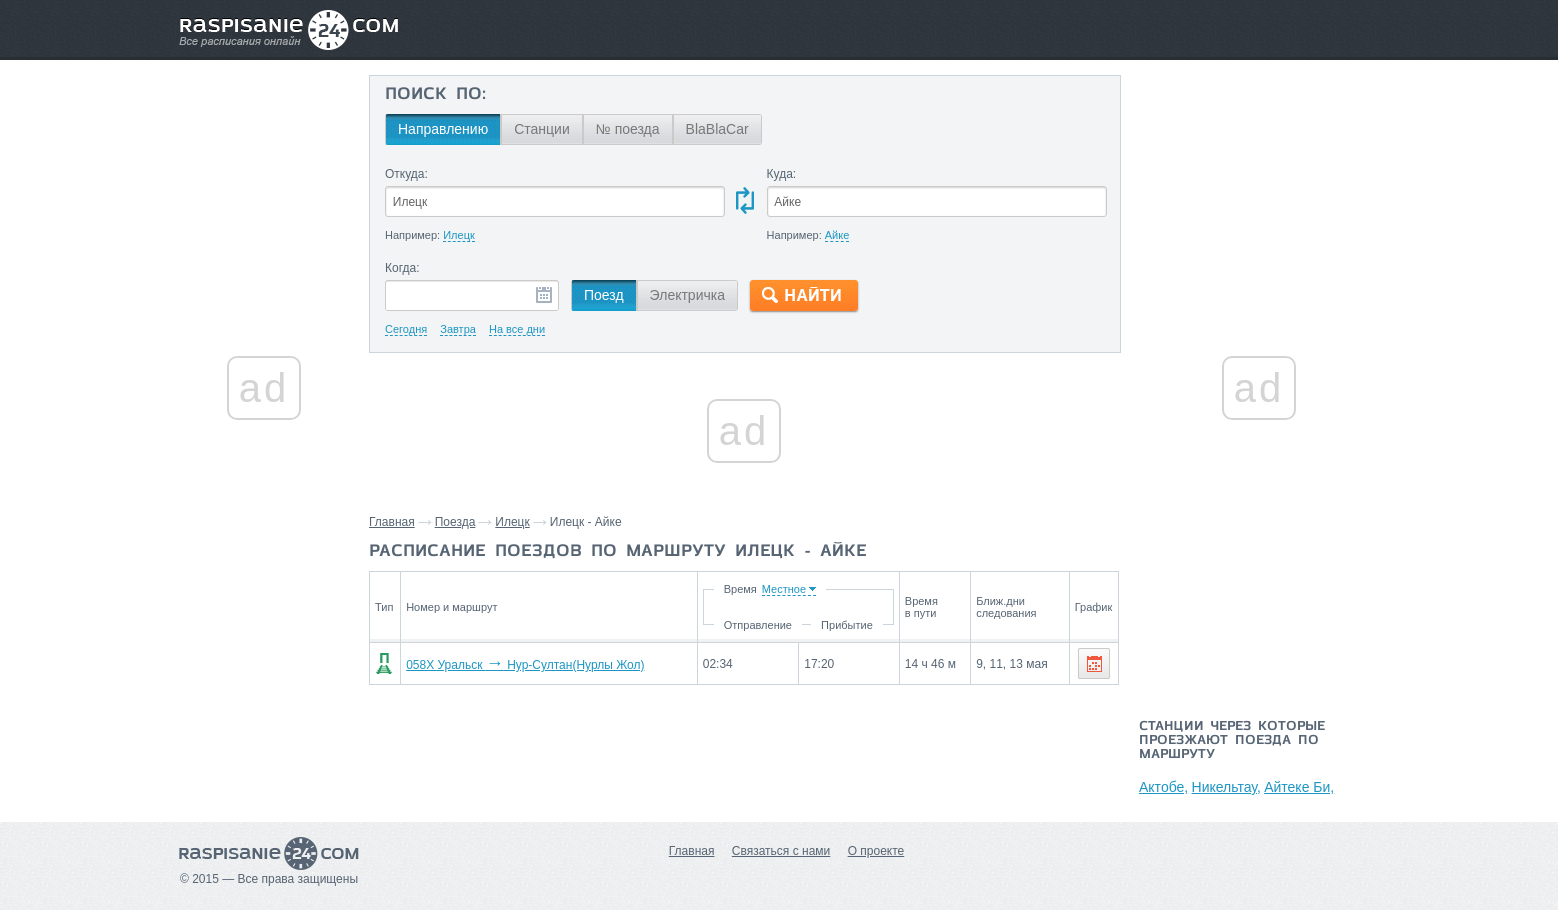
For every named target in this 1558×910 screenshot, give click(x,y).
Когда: (402, 268)
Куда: (782, 174)
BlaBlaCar (717, 129)
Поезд (604, 295)
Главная (392, 522)
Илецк (512, 522)
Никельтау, (1226, 787)
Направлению (443, 129)
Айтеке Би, (1299, 787)
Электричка (687, 295)
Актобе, (1163, 787)
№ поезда (628, 129)
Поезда (455, 522)
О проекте (876, 851)
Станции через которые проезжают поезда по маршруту (1232, 741)
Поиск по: (435, 95)
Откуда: (406, 174)
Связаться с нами (781, 851)
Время (739, 589)
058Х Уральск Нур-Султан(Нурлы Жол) (525, 665)
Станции (542, 129)
